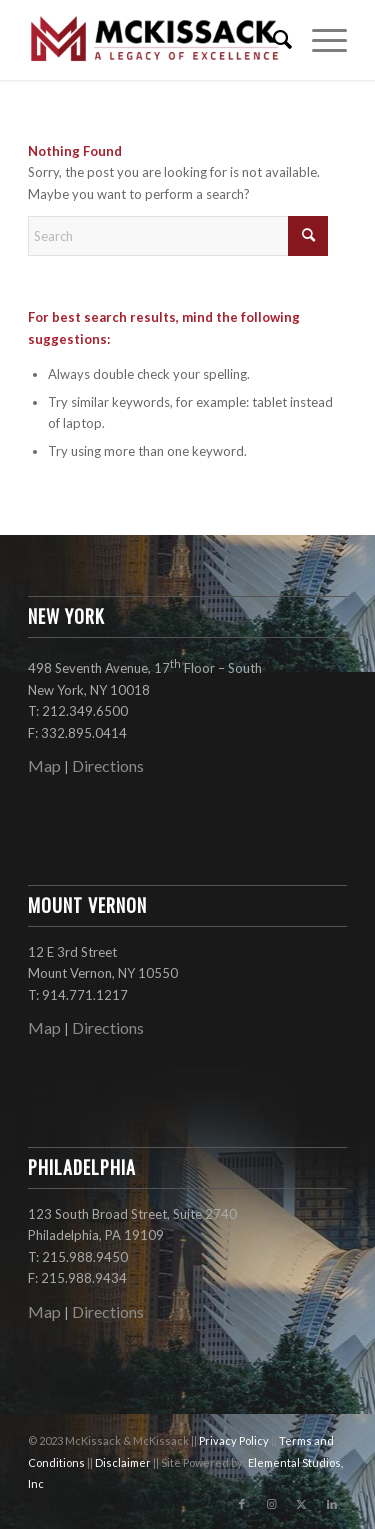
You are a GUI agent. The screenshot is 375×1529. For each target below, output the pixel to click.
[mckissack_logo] (155, 40)
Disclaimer (124, 1462)
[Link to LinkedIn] (332, 1504)
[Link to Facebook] (242, 1504)
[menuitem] (272, 40)
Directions (108, 765)
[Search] (272, 40)
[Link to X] (302, 1504)
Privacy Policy (235, 1440)
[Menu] (319, 40)
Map (44, 765)
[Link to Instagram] (272, 1504)
